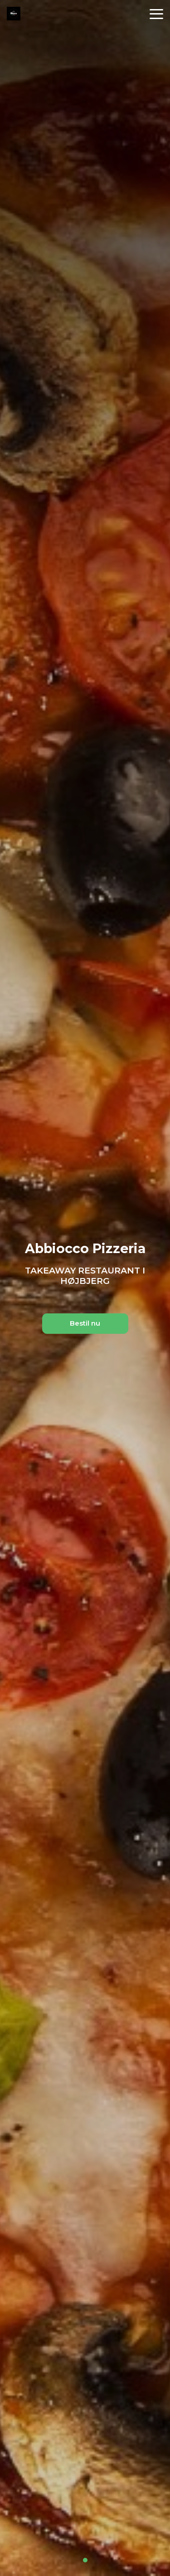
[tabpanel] (85, 1288)
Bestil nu (85, 1323)
